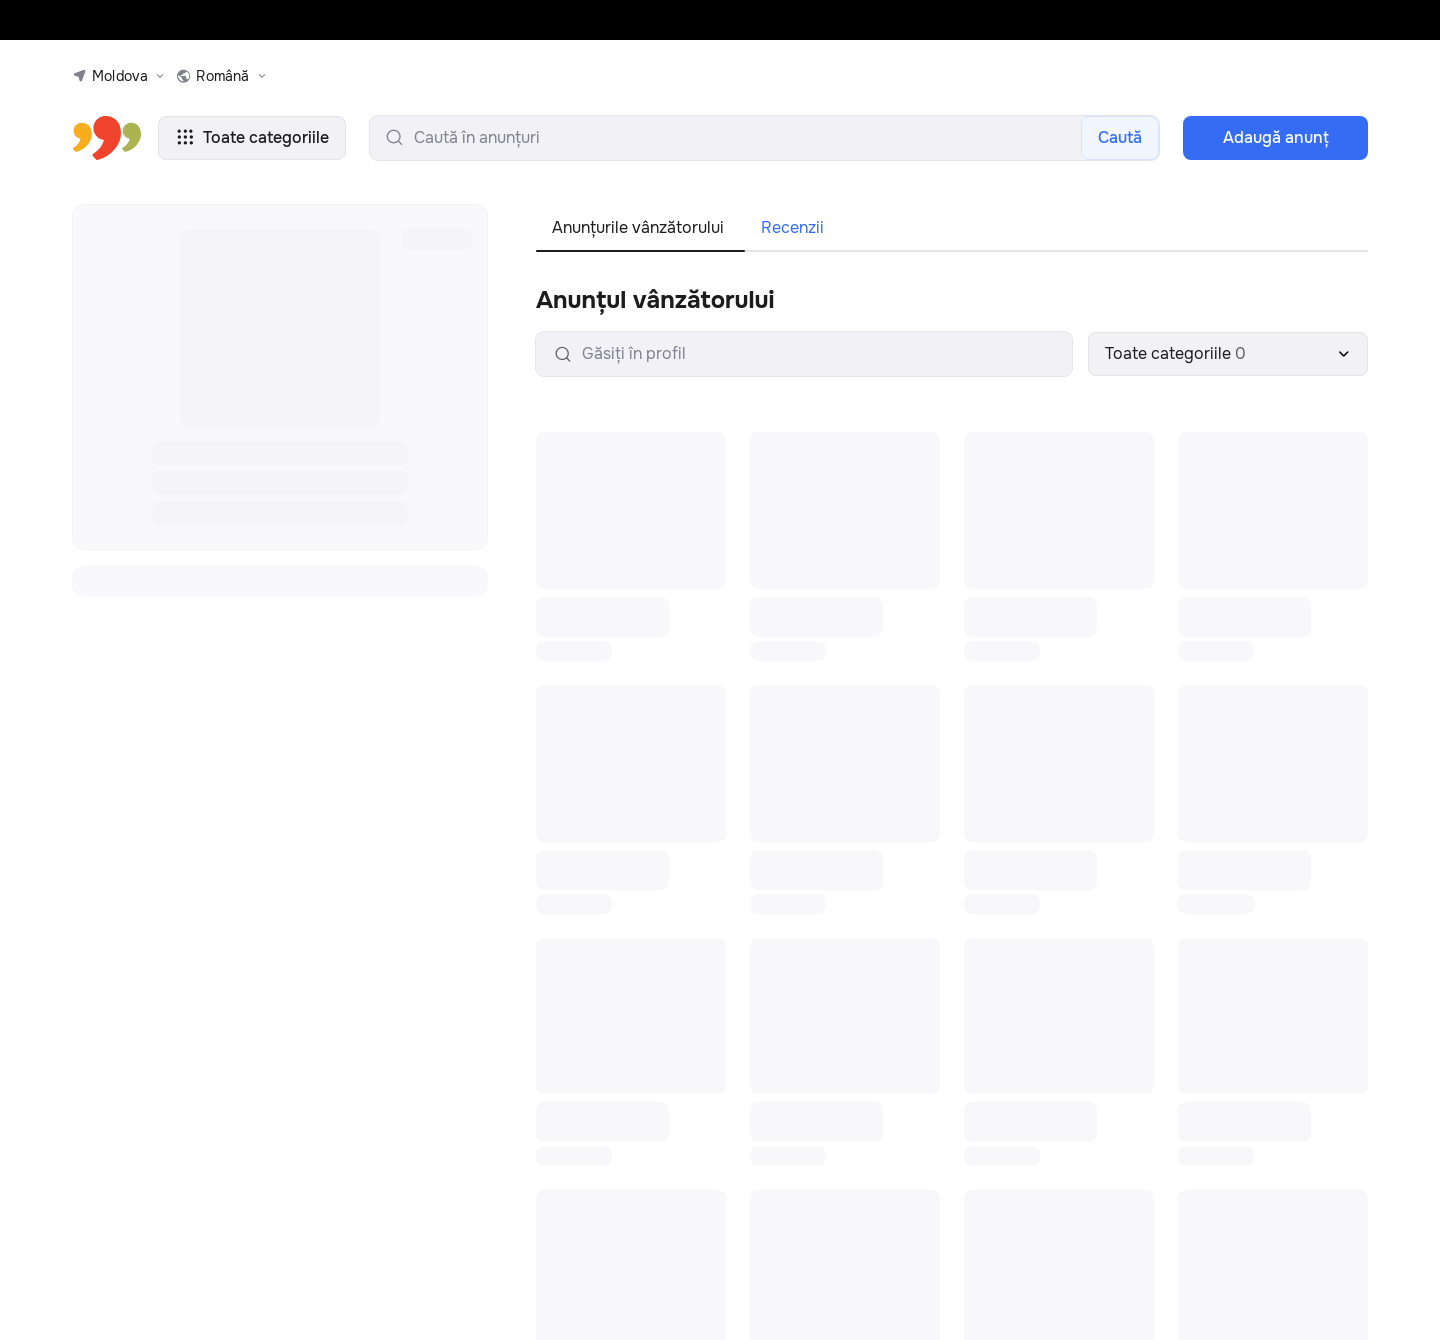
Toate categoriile (252, 137)
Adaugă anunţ (1276, 137)
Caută (1120, 137)
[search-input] (764, 138)
